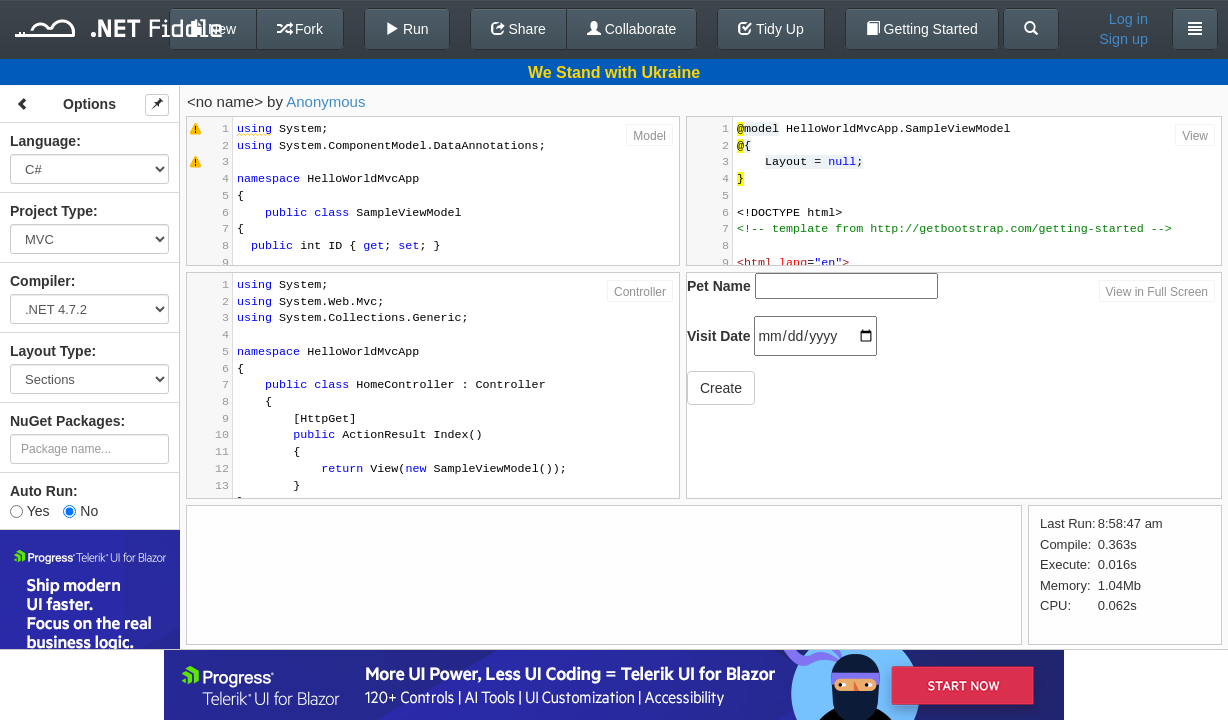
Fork (300, 29)
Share (518, 29)
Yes (29, 511)
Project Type (51, 211)
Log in (1128, 19)
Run (407, 29)
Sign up (1123, 39)
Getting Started (922, 29)
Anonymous (325, 101)
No (80, 511)
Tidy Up (770, 29)
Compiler (40, 281)
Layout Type (50, 351)
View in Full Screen (1157, 292)
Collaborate (632, 29)
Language (43, 141)
